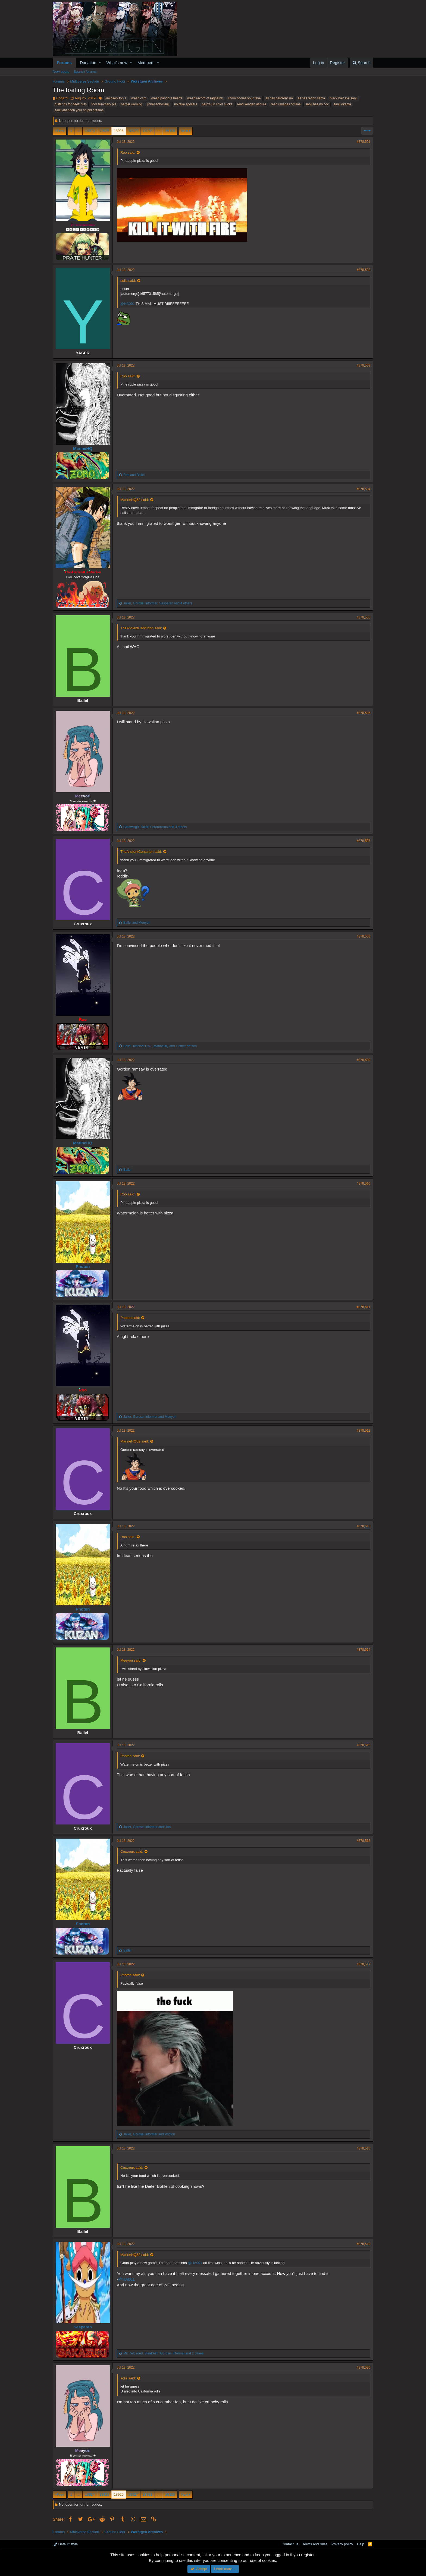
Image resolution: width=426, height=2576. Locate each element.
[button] (99, 63)
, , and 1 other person (160, 1046)
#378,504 (363, 489)
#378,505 (363, 617)
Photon (83, 1266)
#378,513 (363, 1526)
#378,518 (363, 2148)
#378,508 (363, 936)
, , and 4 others (157, 603)
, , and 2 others (163, 2353)
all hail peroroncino (279, 98)
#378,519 (363, 2244)
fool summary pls (104, 104)
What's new (116, 62)
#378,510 (363, 1183)
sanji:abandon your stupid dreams (79, 110)
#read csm (138, 98)
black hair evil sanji (343, 98)
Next (185, 131)
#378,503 (363, 365)
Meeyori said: (130, 1660)
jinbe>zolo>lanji (158, 104)
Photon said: (130, 1318)
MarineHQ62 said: (134, 500)
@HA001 (127, 304)
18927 (133, 131)
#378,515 (363, 1745)
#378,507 (363, 841)
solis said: (128, 281)
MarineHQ (82, 448)
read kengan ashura (251, 104)
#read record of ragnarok (205, 98)
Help (360, 2544)
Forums (64, 62)
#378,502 (363, 270)
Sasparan (83, 2327)
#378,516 (363, 1841)
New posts (61, 72)
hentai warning (131, 104)
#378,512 (363, 1430)
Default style (66, 2544)
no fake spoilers (185, 104)
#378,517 (363, 1964)
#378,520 (363, 2367)
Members (146, 62)
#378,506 (363, 713)
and (134, 475)
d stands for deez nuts (71, 104)
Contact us (289, 2544)
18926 (119, 131)
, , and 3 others (155, 827)
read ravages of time (285, 104)
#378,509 (363, 1060)
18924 (90, 131)
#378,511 (363, 1307)
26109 (170, 131)
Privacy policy (342, 2544)
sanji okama (342, 104)
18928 (147, 131)
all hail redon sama (311, 98)
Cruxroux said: (131, 1851)
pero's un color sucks (217, 104)
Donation (88, 62)
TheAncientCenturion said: (141, 628)
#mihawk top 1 (115, 98)
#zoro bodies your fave (244, 98)
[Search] (361, 63)
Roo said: (127, 152)
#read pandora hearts (166, 98)
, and (149, 1417)
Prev (60, 131)
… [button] (78, 131)
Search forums (85, 72)
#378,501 (363, 142)
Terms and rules (314, 2544)
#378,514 (363, 1650)
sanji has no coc (317, 104)
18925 (104, 131)
